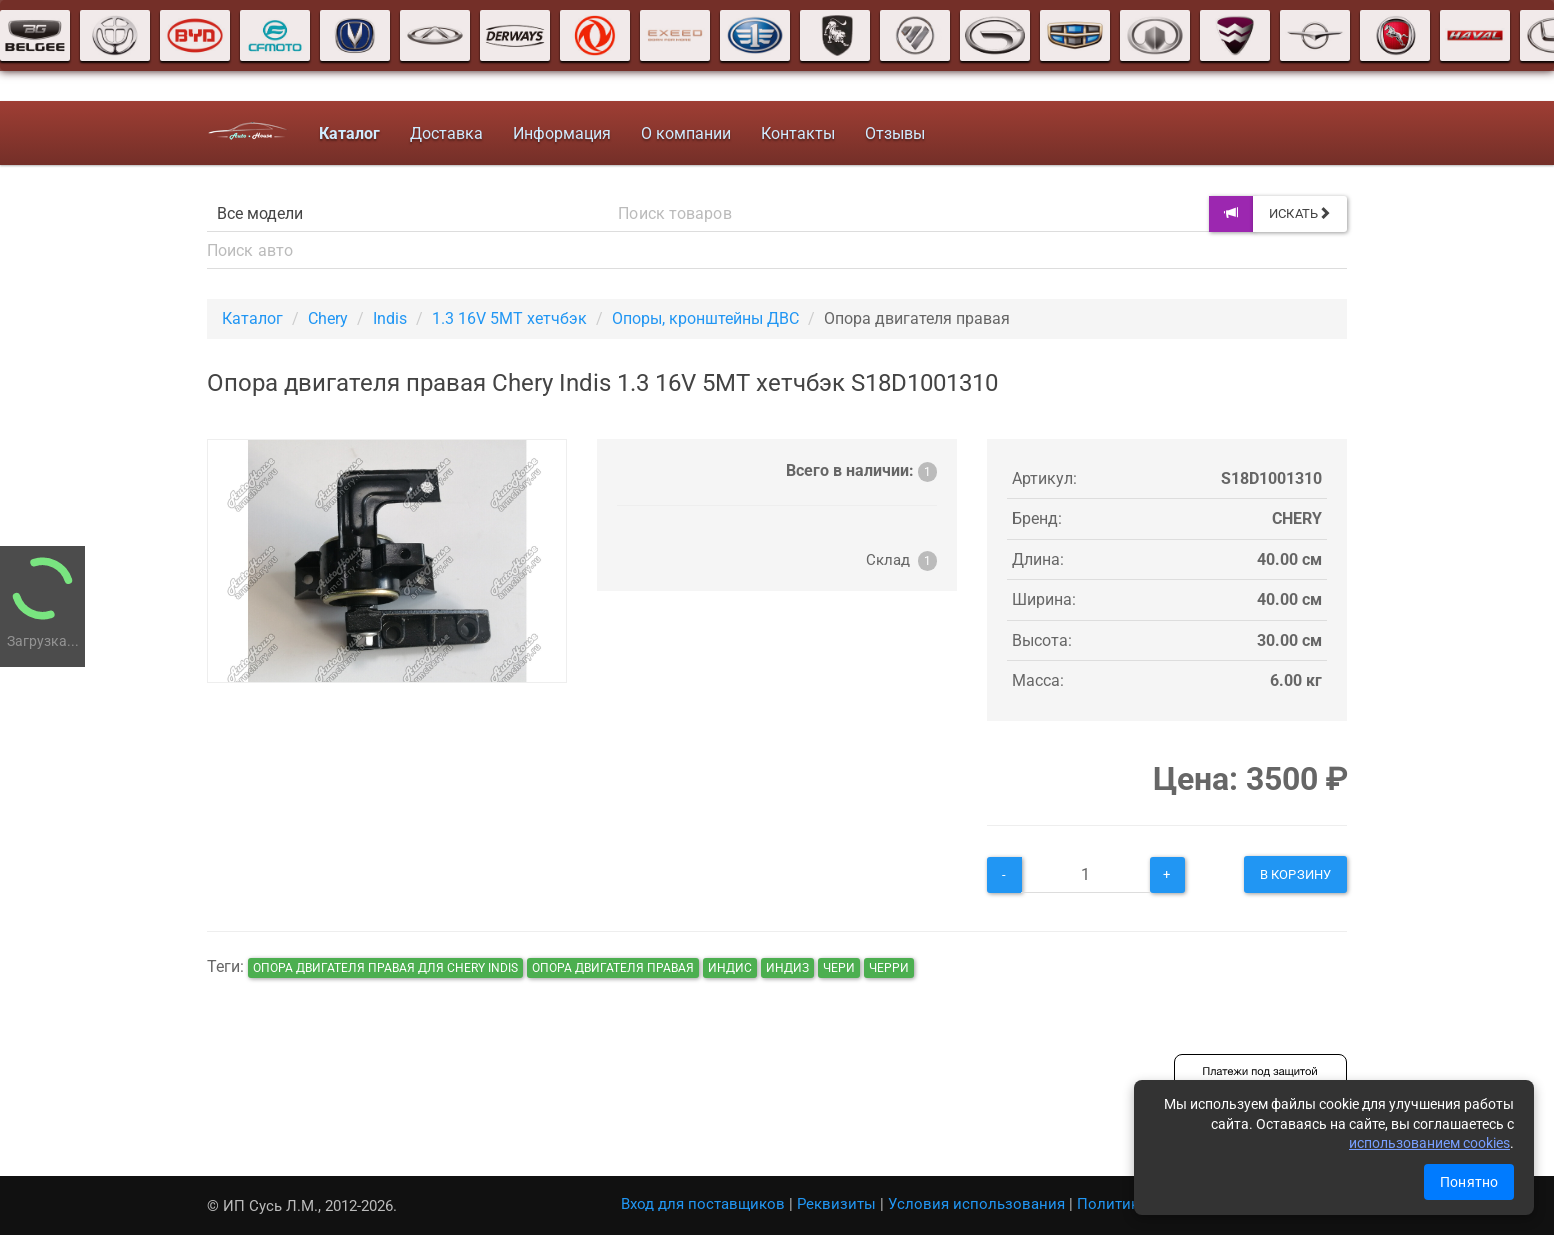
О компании (685, 133)
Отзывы (894, 133)
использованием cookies (1429, 1143)
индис (730, 968)
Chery (328, 318)
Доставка (445, 133)
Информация (561, 133)
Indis (390, 318)
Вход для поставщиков (703, 1204)
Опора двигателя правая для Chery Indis (385, 968)
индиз (787, 968)
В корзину (1295, 874)
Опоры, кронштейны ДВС (705, 318)
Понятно (1469, 1182)
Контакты (797, 133)
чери (839, 968)
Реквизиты (836, 1204)
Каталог (252, 318)
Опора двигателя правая (613, 968)
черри (889, 968)
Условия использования (976, 1204)
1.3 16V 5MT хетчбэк (509, 318)
